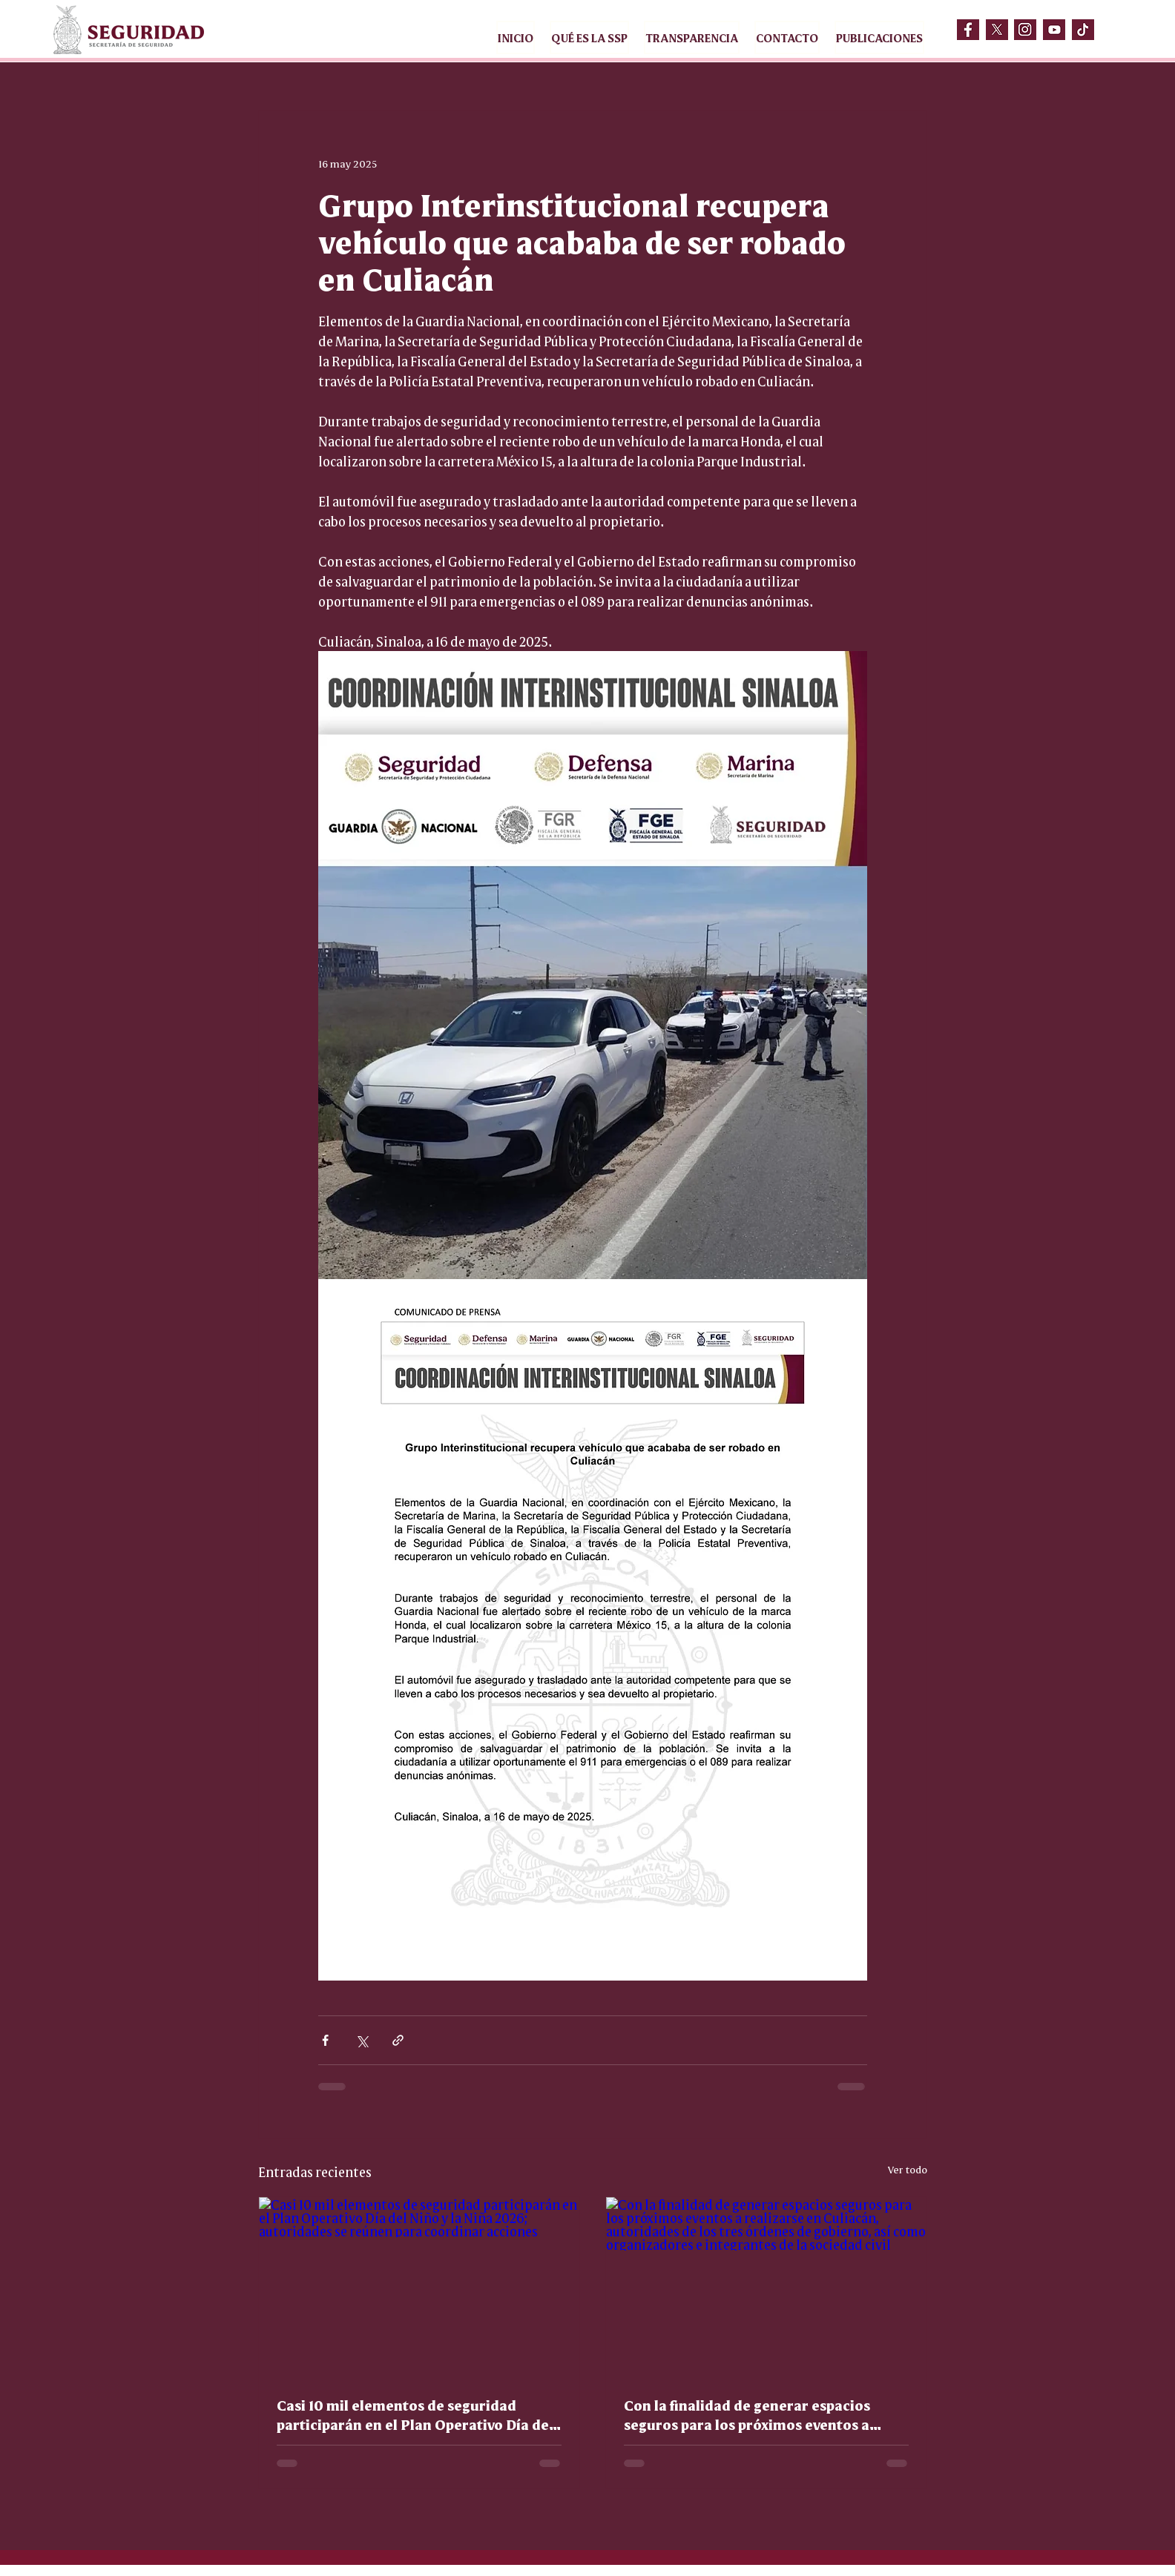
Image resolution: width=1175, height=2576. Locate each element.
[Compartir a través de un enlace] (398, 2040)
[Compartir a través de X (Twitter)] (362, 2040)
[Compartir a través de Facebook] (325, 2040)
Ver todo (907, 2168)
